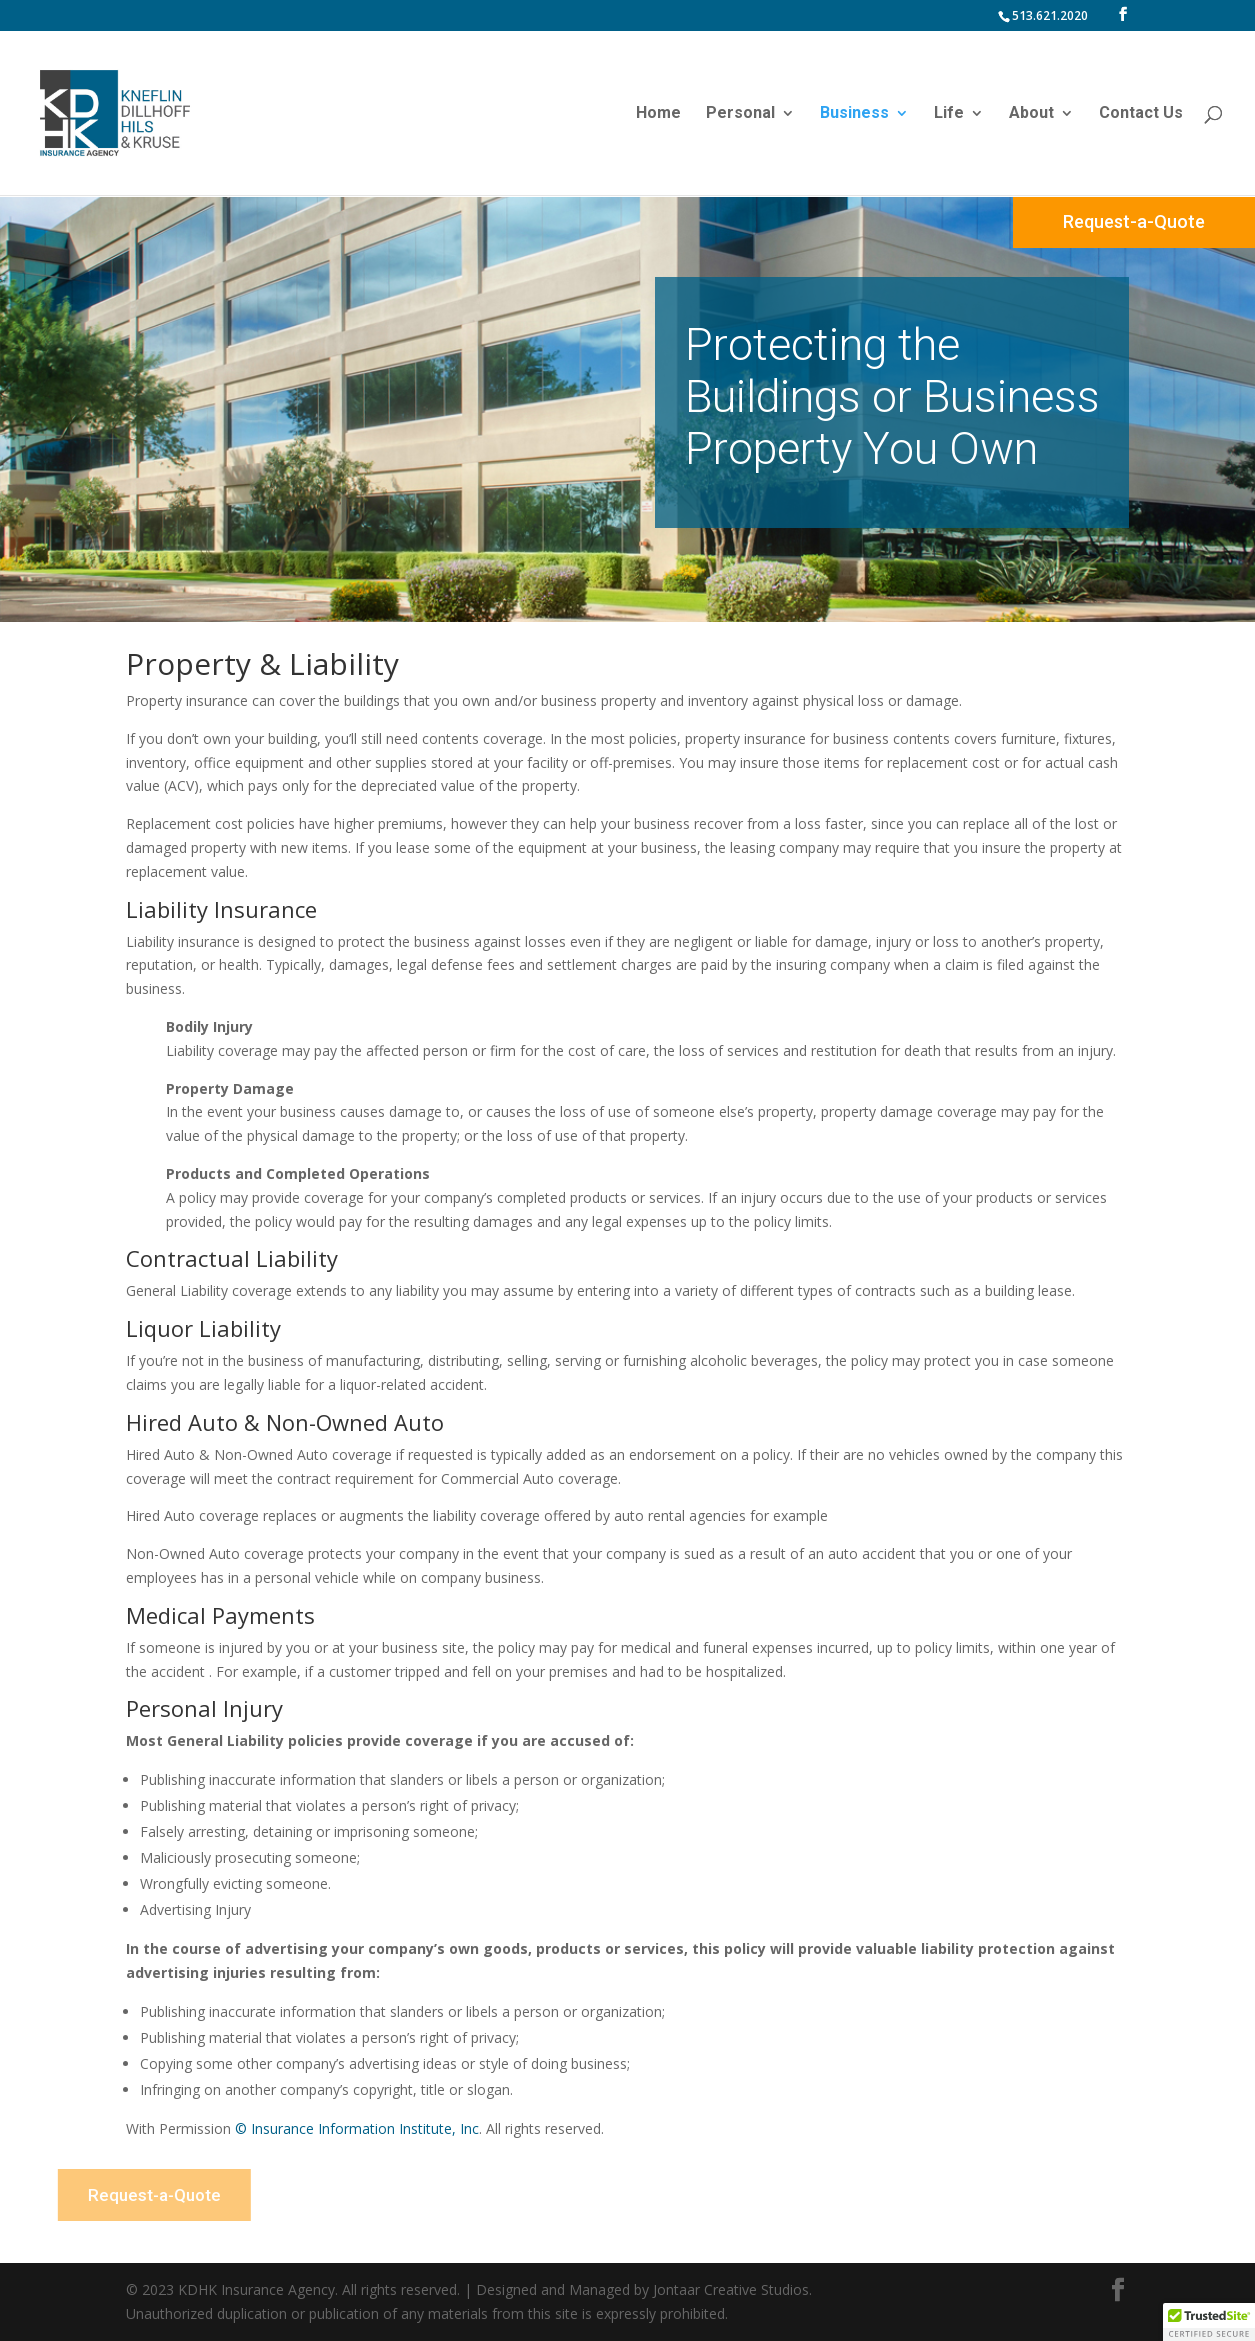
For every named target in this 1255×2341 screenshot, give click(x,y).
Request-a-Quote (1134, 221)
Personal (740, 114)
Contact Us (1141, 114)
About (1031, 114)
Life (949, 114)
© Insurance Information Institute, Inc (357, 2128)
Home (658, 114)
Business (854, 114)
